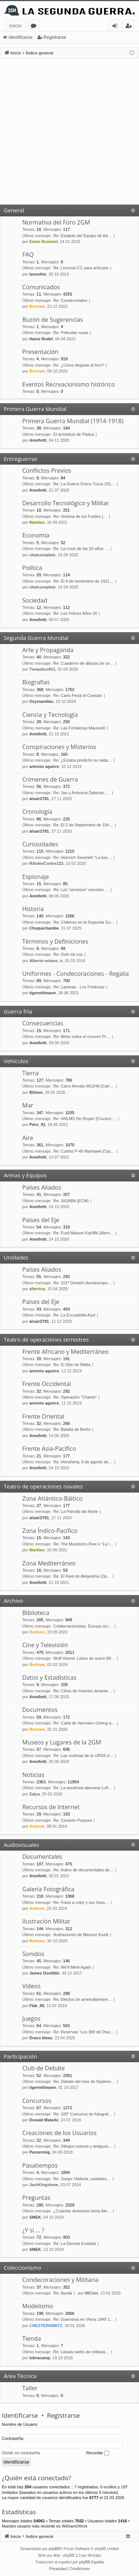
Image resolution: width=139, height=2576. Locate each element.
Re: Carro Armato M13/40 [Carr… (83, 1086)
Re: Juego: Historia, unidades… (82, 2179)
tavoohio (37, 274)
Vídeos (31, 1986)
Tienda (31, 2338)
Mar (27, 1105)
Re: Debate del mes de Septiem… (84, 2081)
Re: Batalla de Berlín (72, 1429)
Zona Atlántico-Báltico (52, 1498)
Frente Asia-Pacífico (49, 1448)
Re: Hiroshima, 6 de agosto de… (83, 1462)
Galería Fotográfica (48, 1889)
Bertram (37, 306)
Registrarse (54, 37)
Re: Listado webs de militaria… (81, 2352)
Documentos (39, 1710)
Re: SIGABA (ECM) (71, 1200)
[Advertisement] (69, 131)
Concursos (36, 2101)
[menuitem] (58, 2569)
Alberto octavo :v (46, 960)
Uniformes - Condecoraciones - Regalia (75, 974)
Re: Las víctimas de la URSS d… (83, 1755)
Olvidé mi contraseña (21, 2453)
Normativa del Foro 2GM (56, 222)
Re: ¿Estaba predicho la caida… (82, 760)
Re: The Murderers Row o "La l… (83, 1544)
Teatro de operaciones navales (43, 1486)
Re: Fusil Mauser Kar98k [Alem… (83, 1233)
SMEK (35, 2217)
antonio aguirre (44, 766)
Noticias (33, 1775)
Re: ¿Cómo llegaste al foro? (78, 365)
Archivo (13, 1600)
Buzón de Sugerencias (52, 320)
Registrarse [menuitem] (130, 26)
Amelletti (37, 440)
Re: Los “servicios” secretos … (81, 889)
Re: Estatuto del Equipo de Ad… (82, 235)
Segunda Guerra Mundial (36, 637)
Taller (29, 2388)
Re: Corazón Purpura (72, 1820)
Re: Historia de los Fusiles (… (80, 516)
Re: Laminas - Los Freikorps (79, 987)
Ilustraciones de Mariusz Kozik (81, 1934)
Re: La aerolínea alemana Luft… (82, 1788)
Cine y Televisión (45, 1645)
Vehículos (16, 1061)
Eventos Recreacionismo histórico (68, 384)
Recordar (97, 2453)
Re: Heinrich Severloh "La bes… (82, 857)
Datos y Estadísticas (49, 1677)
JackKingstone (43, 2184)
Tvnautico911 (42, 669)
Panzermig (39, 2152)
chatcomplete (42, 555)
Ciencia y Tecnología (50, 715)
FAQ (28, 254)
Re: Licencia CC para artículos (81, 268)
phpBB (54, 2549)
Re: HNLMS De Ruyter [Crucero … (85, 1118)
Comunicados (41, 287)
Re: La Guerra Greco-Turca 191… (84, 484)
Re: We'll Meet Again (72, 1967)
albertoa (37, 1289)
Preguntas (36, 2198)
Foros (35, 26)
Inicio (15, 25)
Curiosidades (40, 844)
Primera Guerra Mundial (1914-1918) (72, 421)
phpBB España (91, 2562)
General (14, 210)
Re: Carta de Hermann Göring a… (84, 1723)
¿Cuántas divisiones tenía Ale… (82, 2211)
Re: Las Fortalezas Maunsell (79, 728)
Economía (35, 535)
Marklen (37, 522)
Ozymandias (41, 701)
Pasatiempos (40, 2165)
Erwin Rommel (43, 241)
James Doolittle (44, 1973)
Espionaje (35, 877)
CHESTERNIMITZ (45, 2325)
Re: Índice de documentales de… (83, 1870)
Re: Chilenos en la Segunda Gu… (84, 922)
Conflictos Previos (46, 470)
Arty (56, 2555)
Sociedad (34, 600)
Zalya (34, 1794)
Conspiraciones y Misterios (59, 747)
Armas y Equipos (25, 1175)
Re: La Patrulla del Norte (75, 1511)
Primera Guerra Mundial (35, 408)
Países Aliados (41, 1187)
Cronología (37, 811)
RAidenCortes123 (46, 863)
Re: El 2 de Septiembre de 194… (83, 825)
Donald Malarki (43, 2120)
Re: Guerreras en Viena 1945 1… (83, 2319)
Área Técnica (20, 2376)
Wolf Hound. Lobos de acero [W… (84, 1658)
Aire (27, 1138)
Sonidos (33, 1954)
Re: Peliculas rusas (70, 332)
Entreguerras (20, 458)
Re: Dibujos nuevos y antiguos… (83, 2146)
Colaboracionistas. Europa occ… (83, 1626)
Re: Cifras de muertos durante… (82, 1691)
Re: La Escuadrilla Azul (74, 1315)
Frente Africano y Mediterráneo (65, 1352)
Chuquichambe (44, 928)
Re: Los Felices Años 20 (75, 613)
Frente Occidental (46, 1384)
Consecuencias (42, 1023)
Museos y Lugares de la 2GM (61, 1742)
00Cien (91, 2293)
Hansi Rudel (41, 339)
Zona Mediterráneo (49, 1563)
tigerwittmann (42, 993)
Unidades (16, 1257)
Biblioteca (35, 1613)
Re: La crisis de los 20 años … (81, 548)
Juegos (31, 2018)
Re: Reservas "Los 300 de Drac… (84, 2032)
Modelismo (37, 2306)
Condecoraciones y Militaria (60, 2280)
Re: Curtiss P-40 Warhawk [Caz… (84, 1151)
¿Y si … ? (33, 2230)
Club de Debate (43, 2068)
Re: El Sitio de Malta (71, 1364)
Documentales (42, 1856)
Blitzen (36, 1092)
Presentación (40, 352)
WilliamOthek (74, 2526)
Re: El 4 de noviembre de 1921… (83, 581)
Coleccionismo (22, 2267)
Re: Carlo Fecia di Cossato (77, 695)
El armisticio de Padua (73, 434)
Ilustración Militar (46, 1921)
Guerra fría (18, 1011)
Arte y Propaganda (47, 650)
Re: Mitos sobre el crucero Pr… (81, 1036)
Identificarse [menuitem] (116, 26)
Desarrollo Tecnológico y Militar (65, 503)
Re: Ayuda (62, 2293)
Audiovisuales (21, 1844)
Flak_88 (36, 2005)
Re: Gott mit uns (68, 954)
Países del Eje (40, 1220)
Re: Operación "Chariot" (75, 1397)
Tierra (30, 1073)
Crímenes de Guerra (50, 779)
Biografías (36, 682)
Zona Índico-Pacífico (49, 1531)
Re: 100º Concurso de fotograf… (82, 2114)
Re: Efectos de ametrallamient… (82, 1999)
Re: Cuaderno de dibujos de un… (83, 663)
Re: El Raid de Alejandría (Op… (82, 1576)
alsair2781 (39, 798)
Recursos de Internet (51, 1807)
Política (32, 568)
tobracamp (39, 2358)
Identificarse (21, 37)
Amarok (36, 1826)
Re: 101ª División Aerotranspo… (82, 1283)
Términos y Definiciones (55, 941)
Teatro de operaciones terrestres (46, 1339)
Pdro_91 (37, 1124)
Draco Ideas (40, 2038)
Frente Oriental (43, 1416)
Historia (33, 909)
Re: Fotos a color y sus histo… (81, 1902)
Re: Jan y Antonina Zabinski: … (81, 792)
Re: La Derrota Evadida (74, 2243)
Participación (20, 2056)
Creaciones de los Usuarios (59, 2133)
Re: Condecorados (70, 300)
